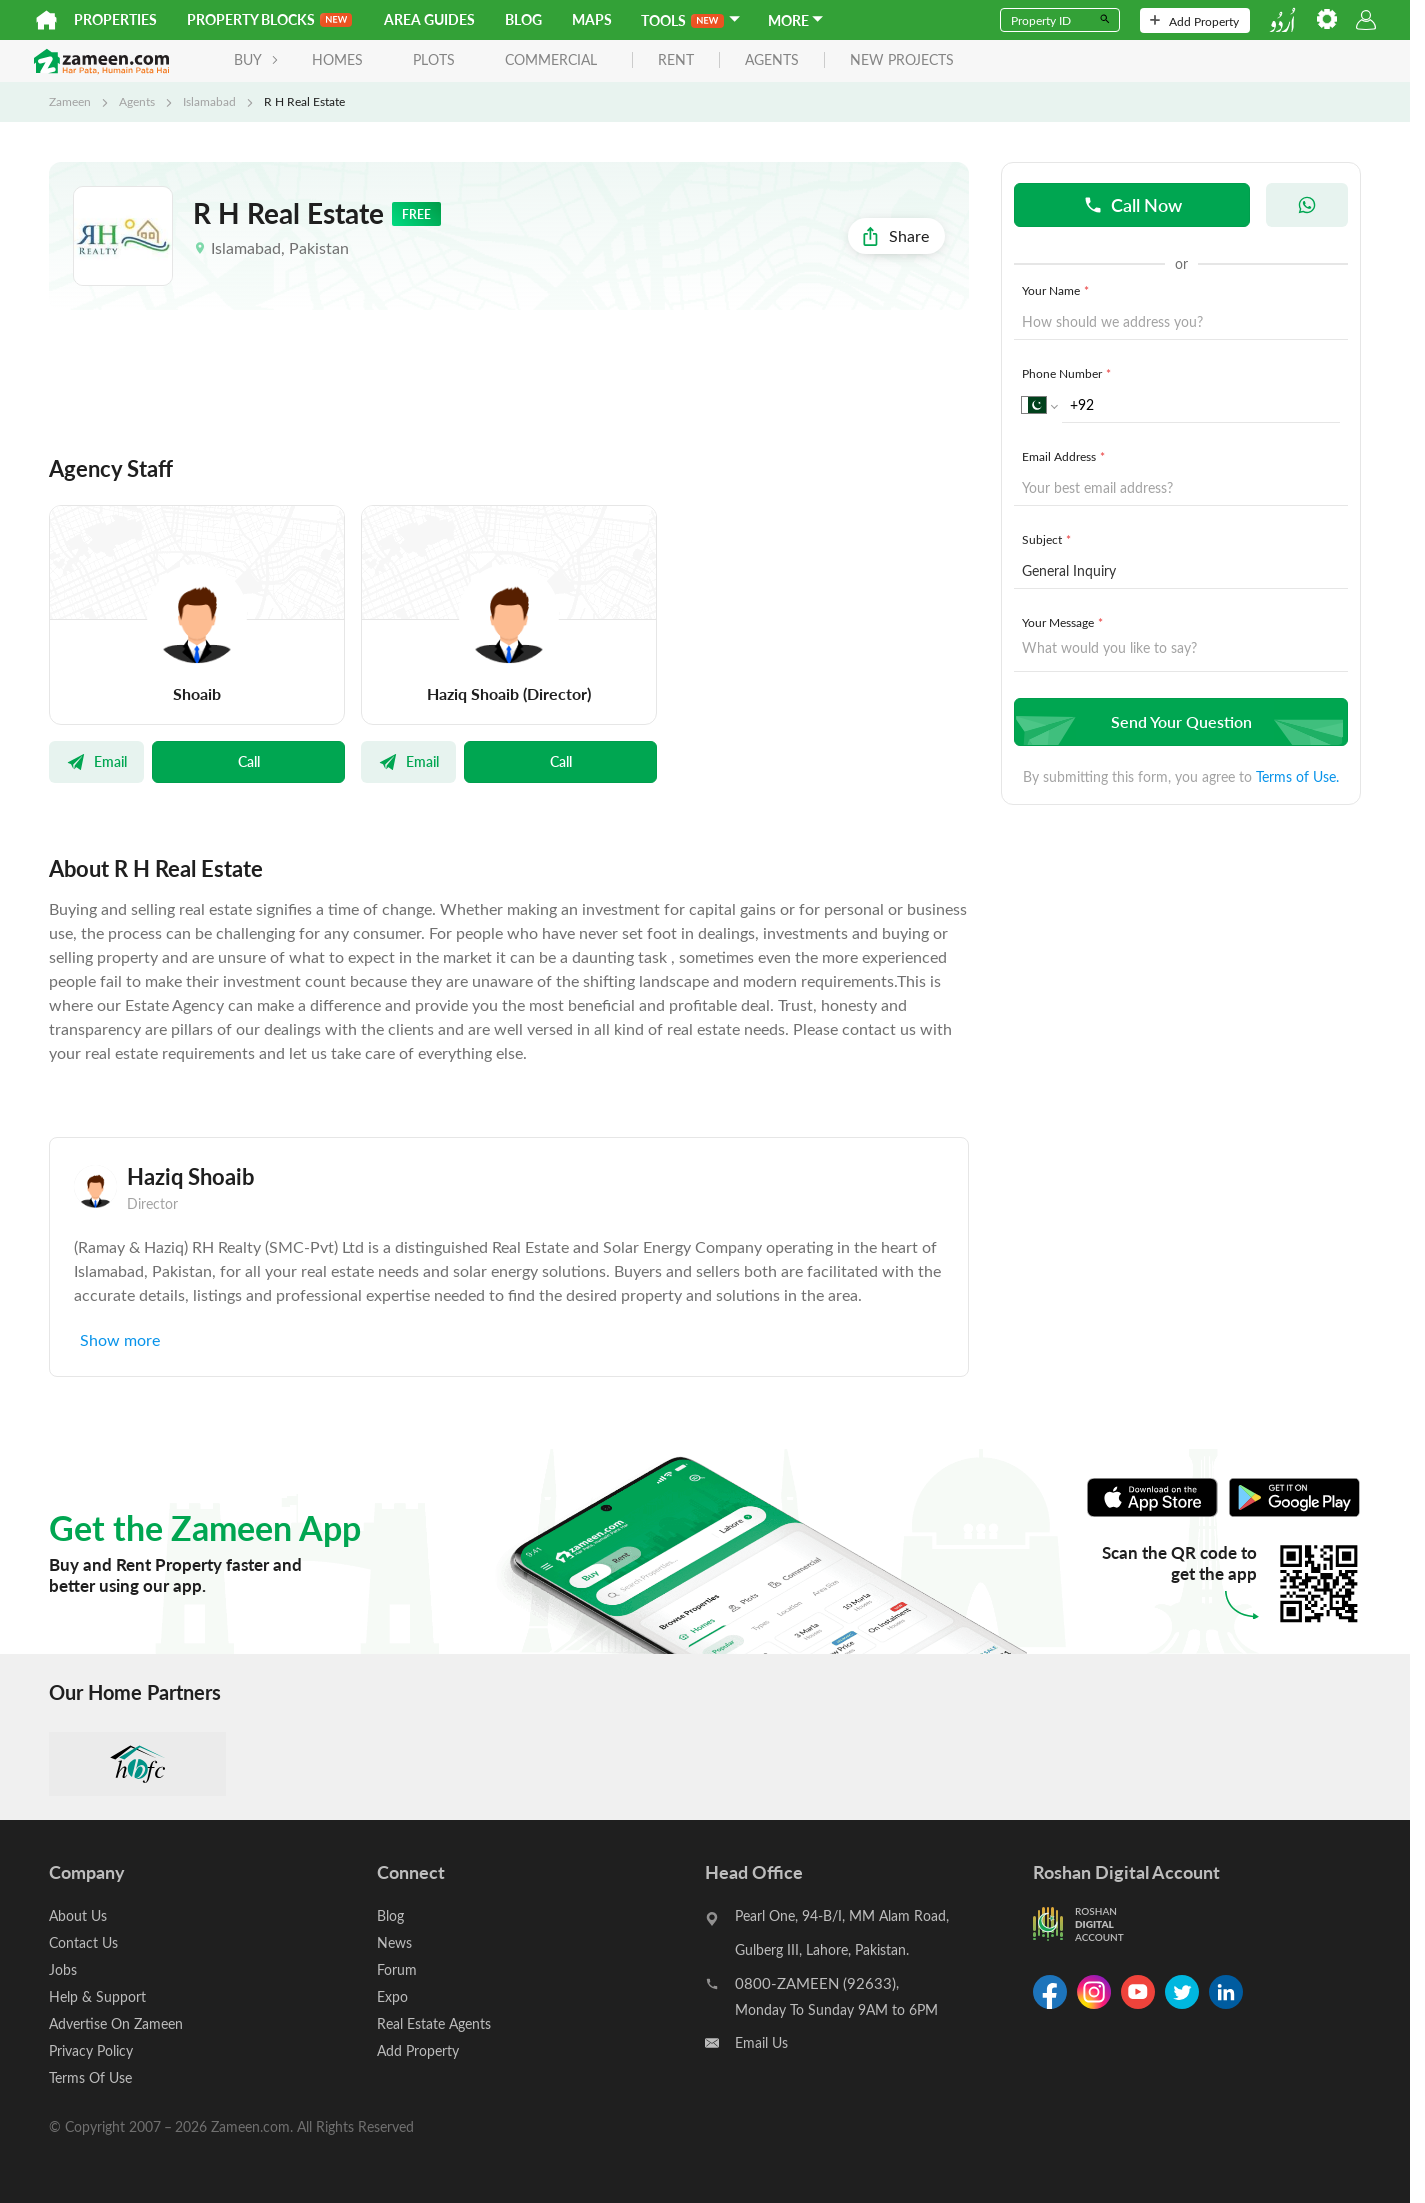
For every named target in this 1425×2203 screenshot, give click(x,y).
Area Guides (429, 19)
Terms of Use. (1297, 776)
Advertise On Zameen (116, 2023)
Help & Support (97, 1996)
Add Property (1194, 21)
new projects (902, 60)
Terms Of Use (90, 2077)
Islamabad (209, 101)
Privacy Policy (91, 2050)
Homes (337, 59)
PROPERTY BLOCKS (269, 19)
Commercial (551, 59)
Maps (592, 19)
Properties (115, 19)
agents (772, 60)
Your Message (1064, 622)
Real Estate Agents (434, 2023)
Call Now (1132, 204)
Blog (523, 19)
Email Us (761, 2042)
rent (676, 60)
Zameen (70, 101)
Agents (137, 101)
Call (249, 761)
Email (96, 761)
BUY (256, 59)
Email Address (1065, 456)
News (394, 1942)
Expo (392, 1996)
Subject (1048, 539)
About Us (78, 1915)
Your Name (1057, 290)
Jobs (63, 1969)
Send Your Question (1178, 721)
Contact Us (83, 1942)
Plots (434, 59)
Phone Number (1068, 373)
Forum (397, 1969)
